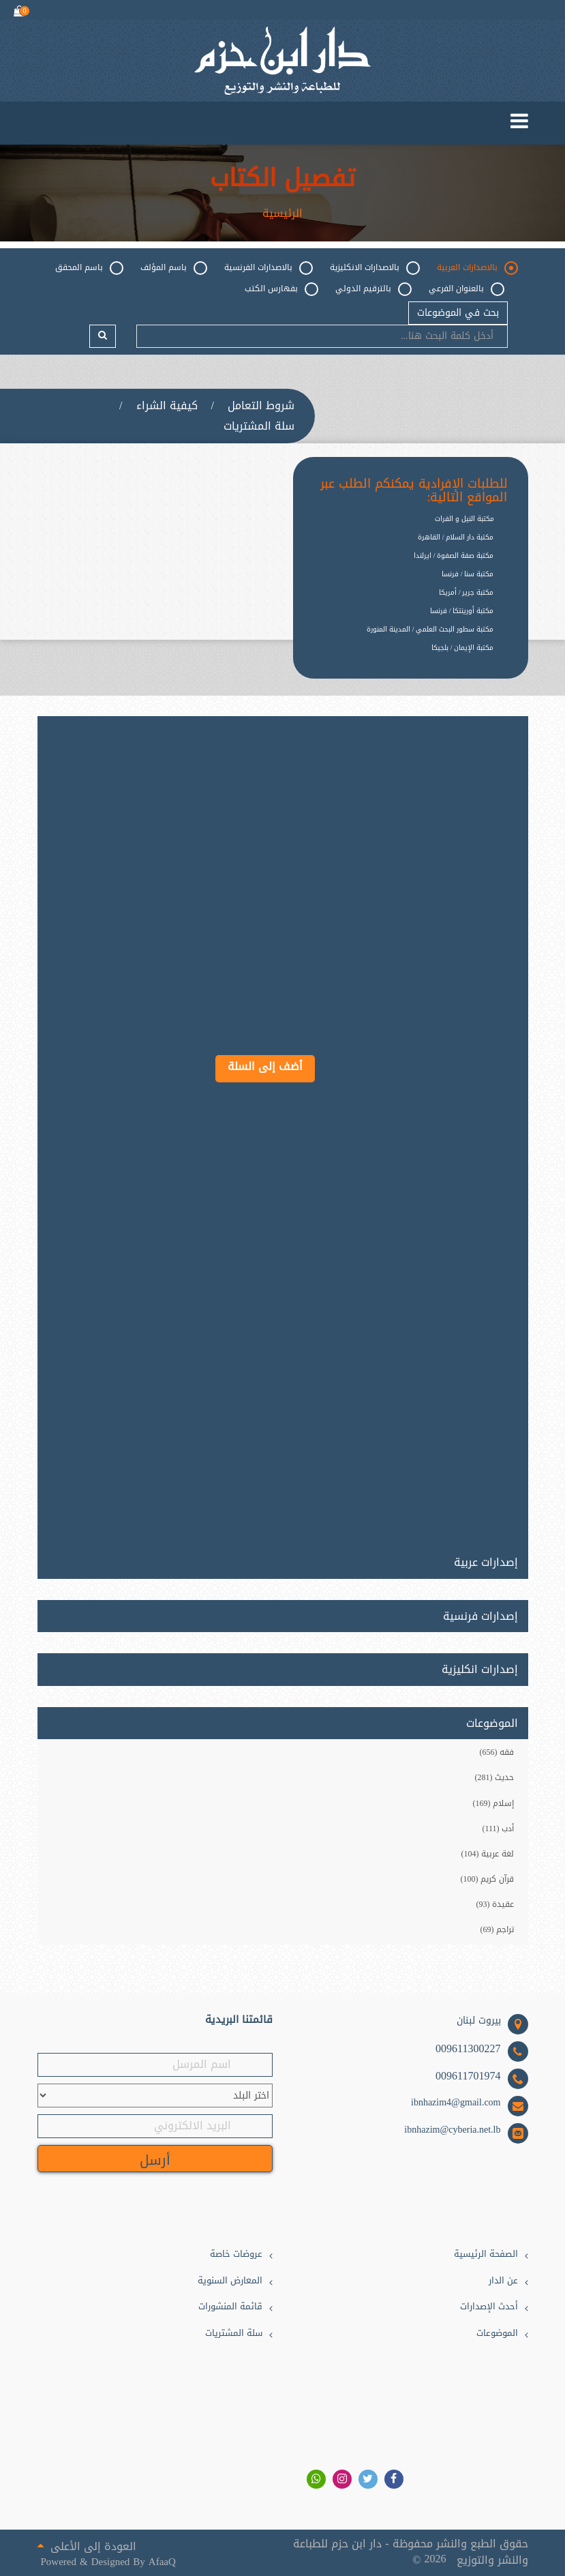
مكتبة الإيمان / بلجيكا (462, 647)
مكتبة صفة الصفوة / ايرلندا (454, 555)
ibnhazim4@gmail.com (455, 2102)
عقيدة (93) (495, 1904)
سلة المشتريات (259, 426)
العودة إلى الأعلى (86, 2545)
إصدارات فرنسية (480, 1616)
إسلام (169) (494, 1803)
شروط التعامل (261, 406)
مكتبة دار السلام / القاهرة (456, 537)
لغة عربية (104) (488, 1853)
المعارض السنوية (230, 2281)
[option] (400, 658)
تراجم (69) (497, 1929)
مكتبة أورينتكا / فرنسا (462, 610)
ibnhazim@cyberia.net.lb (452, 2130)
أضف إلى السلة (265, 1066)
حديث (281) (495, 1777)
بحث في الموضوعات (458, 313)
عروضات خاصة (236, 2254)
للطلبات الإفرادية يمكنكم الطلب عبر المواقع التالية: (414, 491)
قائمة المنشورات (230, 2306)
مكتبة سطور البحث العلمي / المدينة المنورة (430, 629)
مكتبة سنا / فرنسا (468, 573)
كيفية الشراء (167, 406)
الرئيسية (282, 213)
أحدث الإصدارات (489, 2306)
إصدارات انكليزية (480, 1669)
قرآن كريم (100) (488, 1878)
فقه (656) (497, 1752)
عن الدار (503, 2281)
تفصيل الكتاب (282, 178)
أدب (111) (498, 1828)
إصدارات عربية (486, 1560)
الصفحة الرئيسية (486, 2254)
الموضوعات (497, 2333)
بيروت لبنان (479, 2021)
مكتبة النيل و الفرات (464, 518)
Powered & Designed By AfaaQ (108, 2562)
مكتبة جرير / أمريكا (466, 592)
